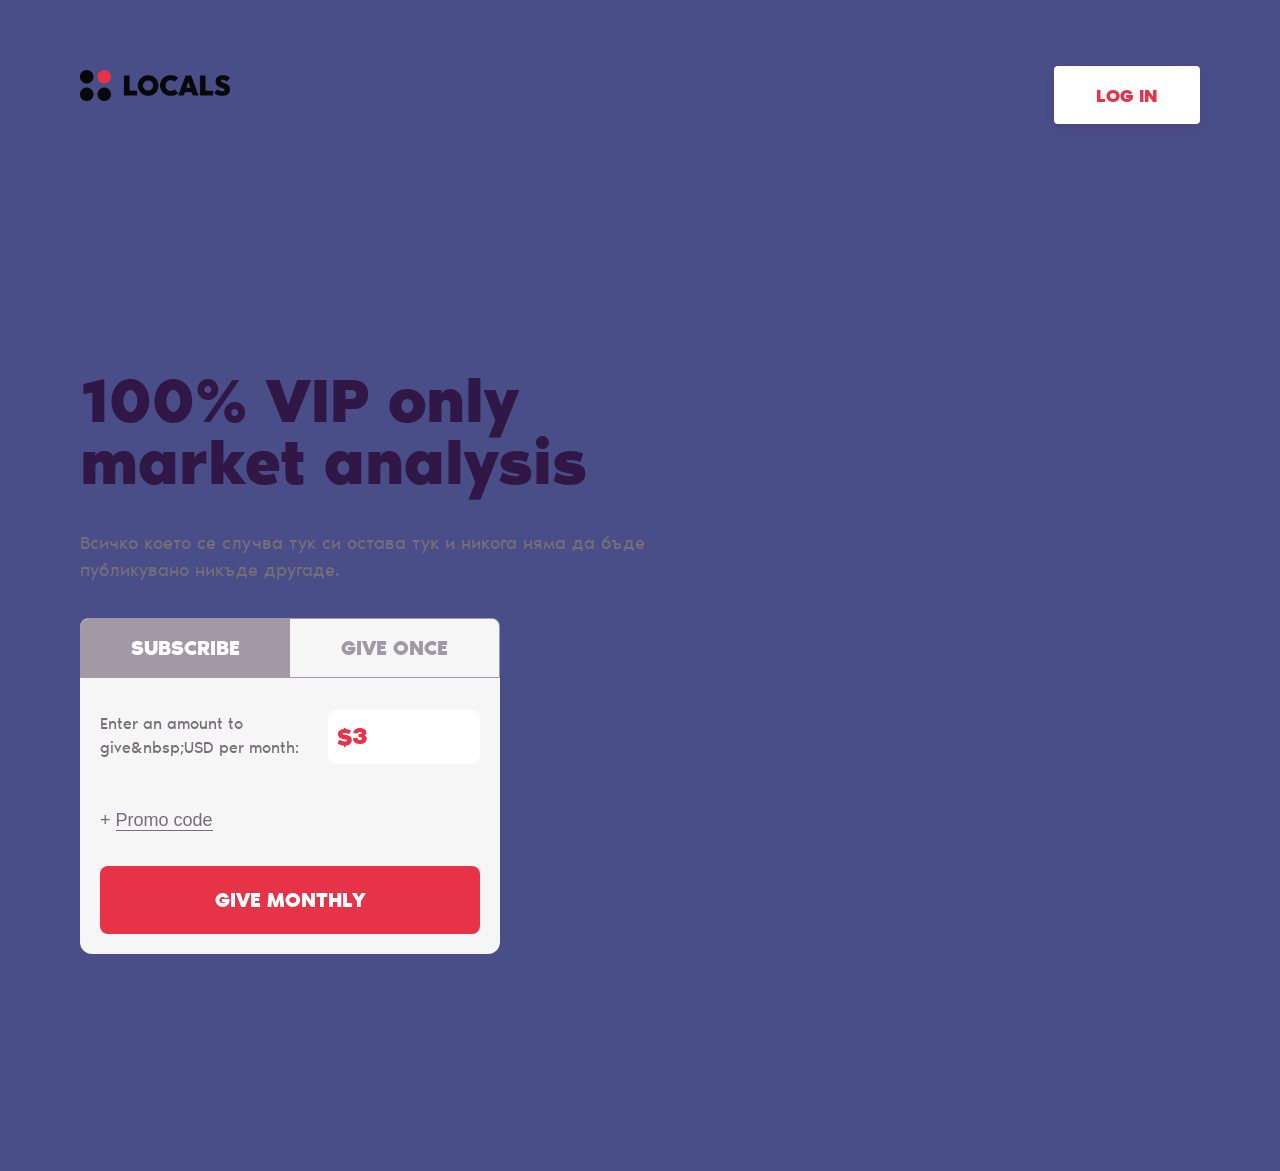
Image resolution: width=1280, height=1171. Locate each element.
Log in (1127, 98)
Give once (394, 650)
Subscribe (185, 650)
